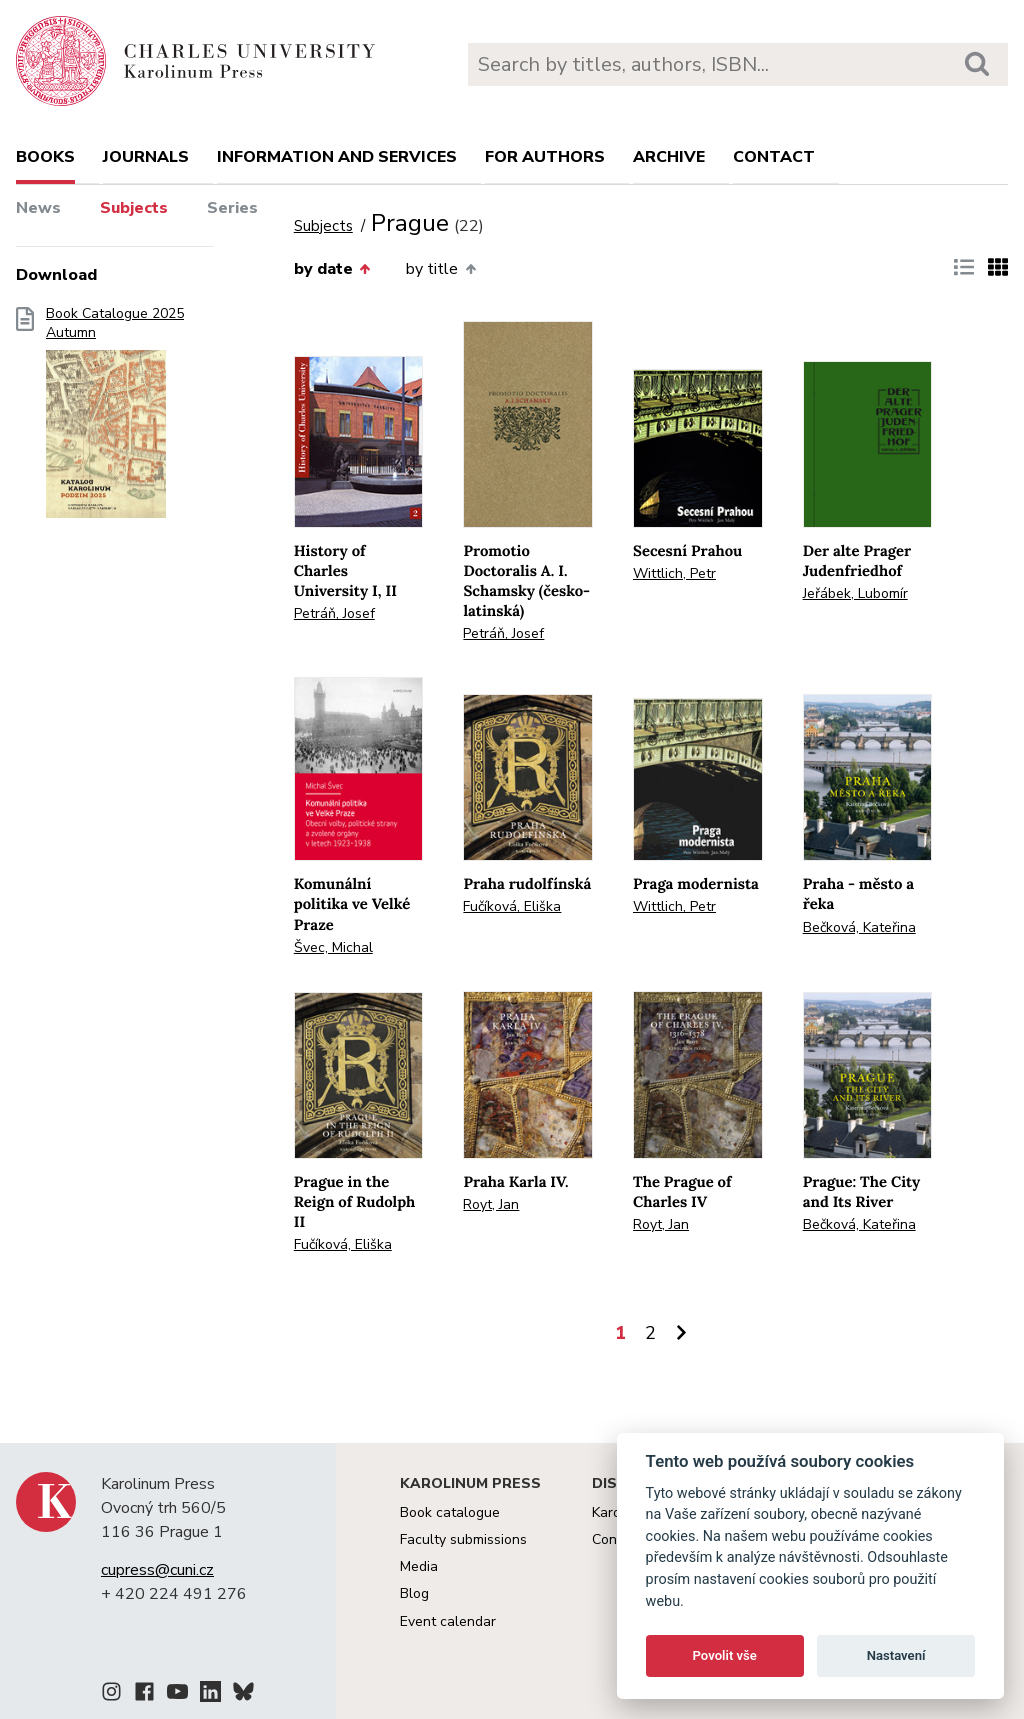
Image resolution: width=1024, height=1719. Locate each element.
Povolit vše (725, 1655)
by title (440, 269)
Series (232, 208)
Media (419, 1566)
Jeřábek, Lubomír (855, 593)
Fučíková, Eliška (512, 906)
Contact (774, 157)
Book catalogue (450, 1512)
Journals (146, 157)
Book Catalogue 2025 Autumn (115, 419)
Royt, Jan (491, 1204)
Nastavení (896, 1655)
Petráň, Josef (334, 613)
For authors (545, 157)
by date (332, 269)
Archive (669, 157)
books (45, 157)
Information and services (337, 157)
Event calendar (448, 1621)
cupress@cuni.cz (157, 1570)
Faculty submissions (463, 1539)
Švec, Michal (333, 947)
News (38, 208)
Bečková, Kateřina (859, 927)
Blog (414, 1593)
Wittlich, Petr (674, 573)
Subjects (134, 208)
